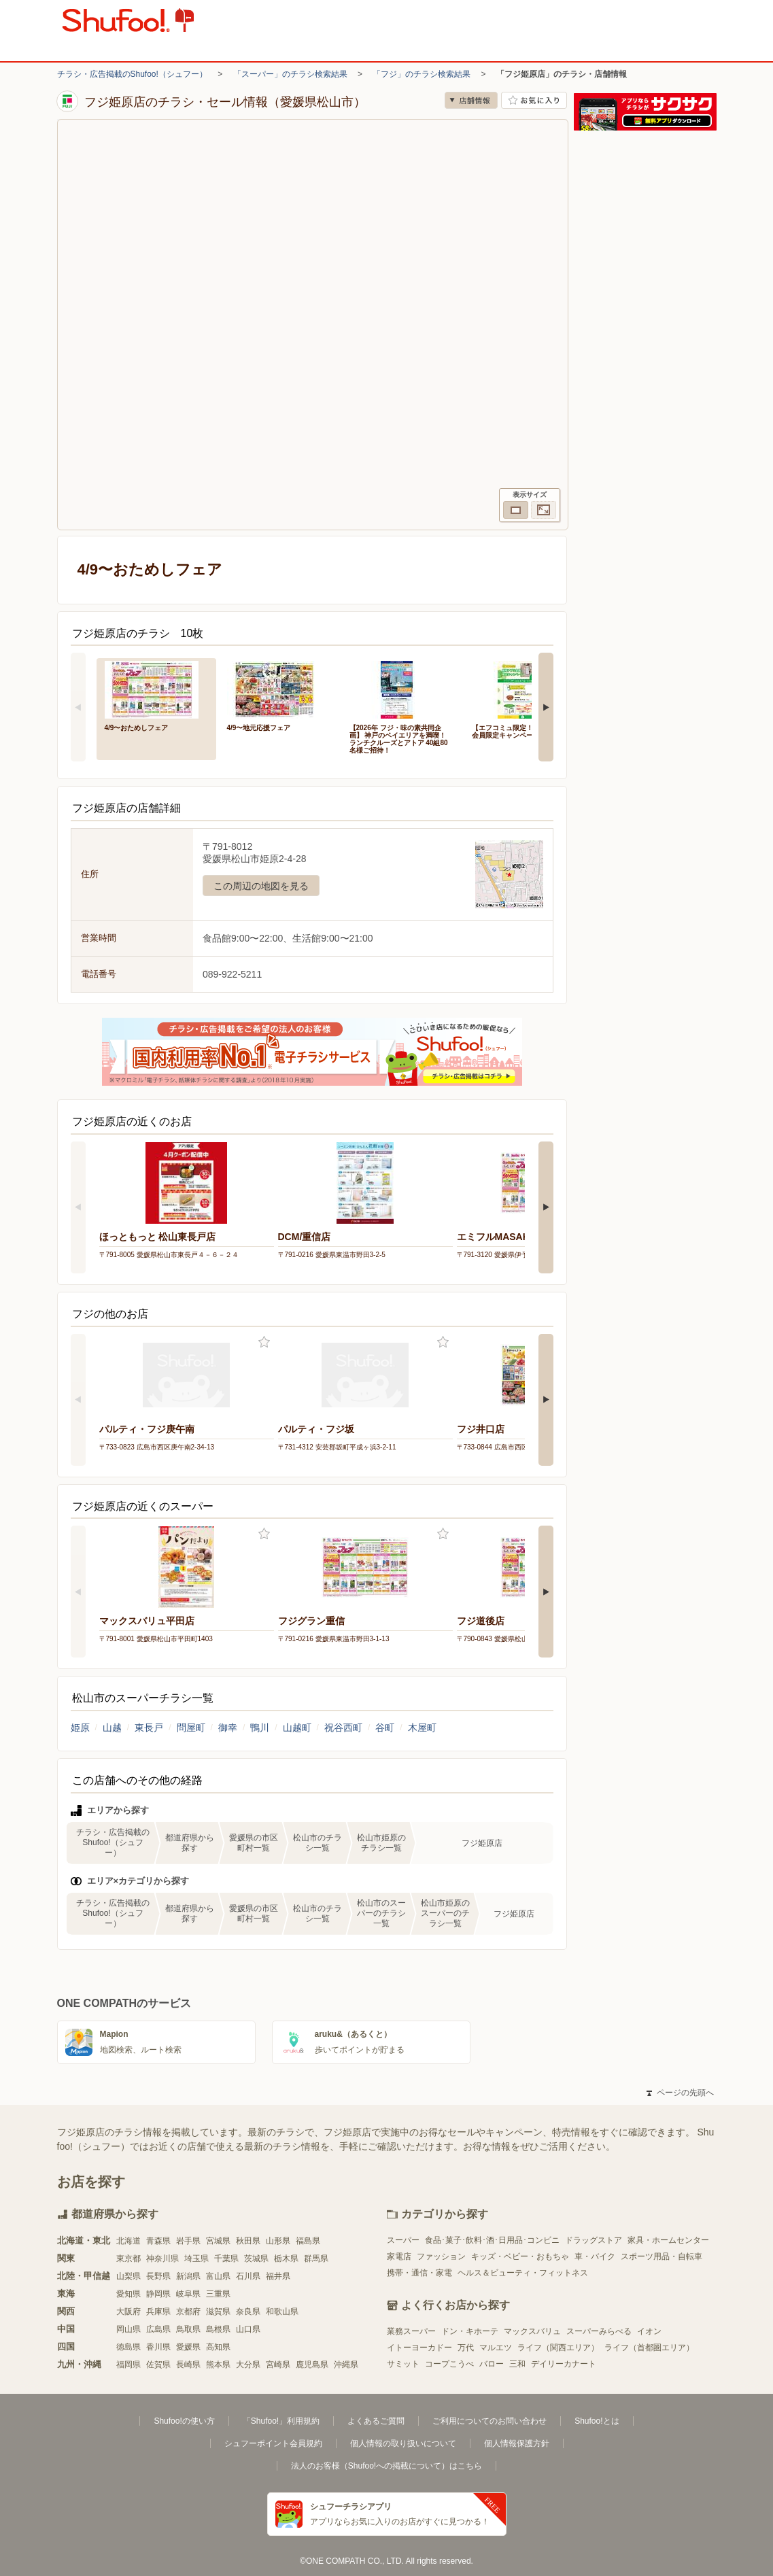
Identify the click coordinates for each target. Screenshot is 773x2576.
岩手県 (188, 2241)
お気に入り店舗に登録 (534, 100)
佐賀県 (158, 2364)
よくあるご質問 (376, 2421)
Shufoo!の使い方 (184, 2421)
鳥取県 (188, 2329)
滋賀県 (218, 2311)
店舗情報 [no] (471, 100)
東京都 (128, 2258)
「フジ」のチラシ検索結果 (421, 74)
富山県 (218, 2276)
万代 (466, 2347)
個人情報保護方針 (516, 2443)
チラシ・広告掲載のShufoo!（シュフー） (132, 74)
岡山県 (128, 2329)
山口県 (248, 2329)
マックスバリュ (532, 2331)
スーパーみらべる (599, 2331)
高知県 (218, 2347)
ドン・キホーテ (469, 2331)
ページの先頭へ (680, 2092)
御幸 (227, 1727)
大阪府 (128, 2311)
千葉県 (226, 2258)
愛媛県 (188, 2347)
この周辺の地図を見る (261, 885)
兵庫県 (158, 2311)
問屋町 (191, 1727)
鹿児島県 (312, 2364)
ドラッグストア (593, 2240)
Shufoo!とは (596, 2421)
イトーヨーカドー (419, 2347)
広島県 (158, 2329)
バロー (491, 2364)
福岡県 (128, 2364)
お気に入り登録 (264, 1342)
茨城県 (256, 2258)
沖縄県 (346, 2364)
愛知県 (128, 2294)
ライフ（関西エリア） (558, 2347)
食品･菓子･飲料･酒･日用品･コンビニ (492, 2240)
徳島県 (128, 2347)
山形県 (278, 2241)
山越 (112, 1727)
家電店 (399, 2256)
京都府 (188, 2311)
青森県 (158, 2241)
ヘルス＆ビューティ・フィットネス (523, 2273)
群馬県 (316, 2258)
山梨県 (128, 2276)
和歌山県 (282, 2311)
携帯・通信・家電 (419, 2273)
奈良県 (248, 2311)
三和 (517, 2364)
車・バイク (594, 2256)
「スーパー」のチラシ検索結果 (290, 74)
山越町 (297, 1727)
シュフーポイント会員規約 (273, 2443)
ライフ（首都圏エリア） (649, 2347)
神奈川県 (162, 2258)
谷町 (384, 1727)
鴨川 (259, 1727)
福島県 (308, 2241)
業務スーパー (411, 2331)
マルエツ (495, 2347)
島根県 (218, 2329)
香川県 (158, 2347)
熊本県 (218, 2364)
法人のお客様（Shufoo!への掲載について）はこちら (386, 2466)
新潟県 (188, 2276)
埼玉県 (196, 2258)
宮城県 (218, 2241)
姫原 (80, 1727)
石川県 (248, 2276)
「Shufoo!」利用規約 (281, 2421)
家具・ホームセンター (668, 2240)
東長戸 (149, 1727)
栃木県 (286, 2258)
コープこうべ (449, 2364)
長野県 (158, 2276)
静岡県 (158, 2294)
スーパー (403, 2240)
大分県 (248, 2364)
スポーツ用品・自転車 (661, 2256)
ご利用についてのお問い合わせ (489, 2421)
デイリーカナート (563, 2364)
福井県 (278, 2276)
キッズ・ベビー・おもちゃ (520, 2256)
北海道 (128, 2241)
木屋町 (422, 1727)
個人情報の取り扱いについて (403, 2443)
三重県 (218, 2294)
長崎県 (188, 2364)
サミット (403, 2364)
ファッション (441, 2256)
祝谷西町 (343, 1727)
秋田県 (248, 2241)
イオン (649, 2331)
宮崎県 (278, 2364)
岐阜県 (188, 2294)
